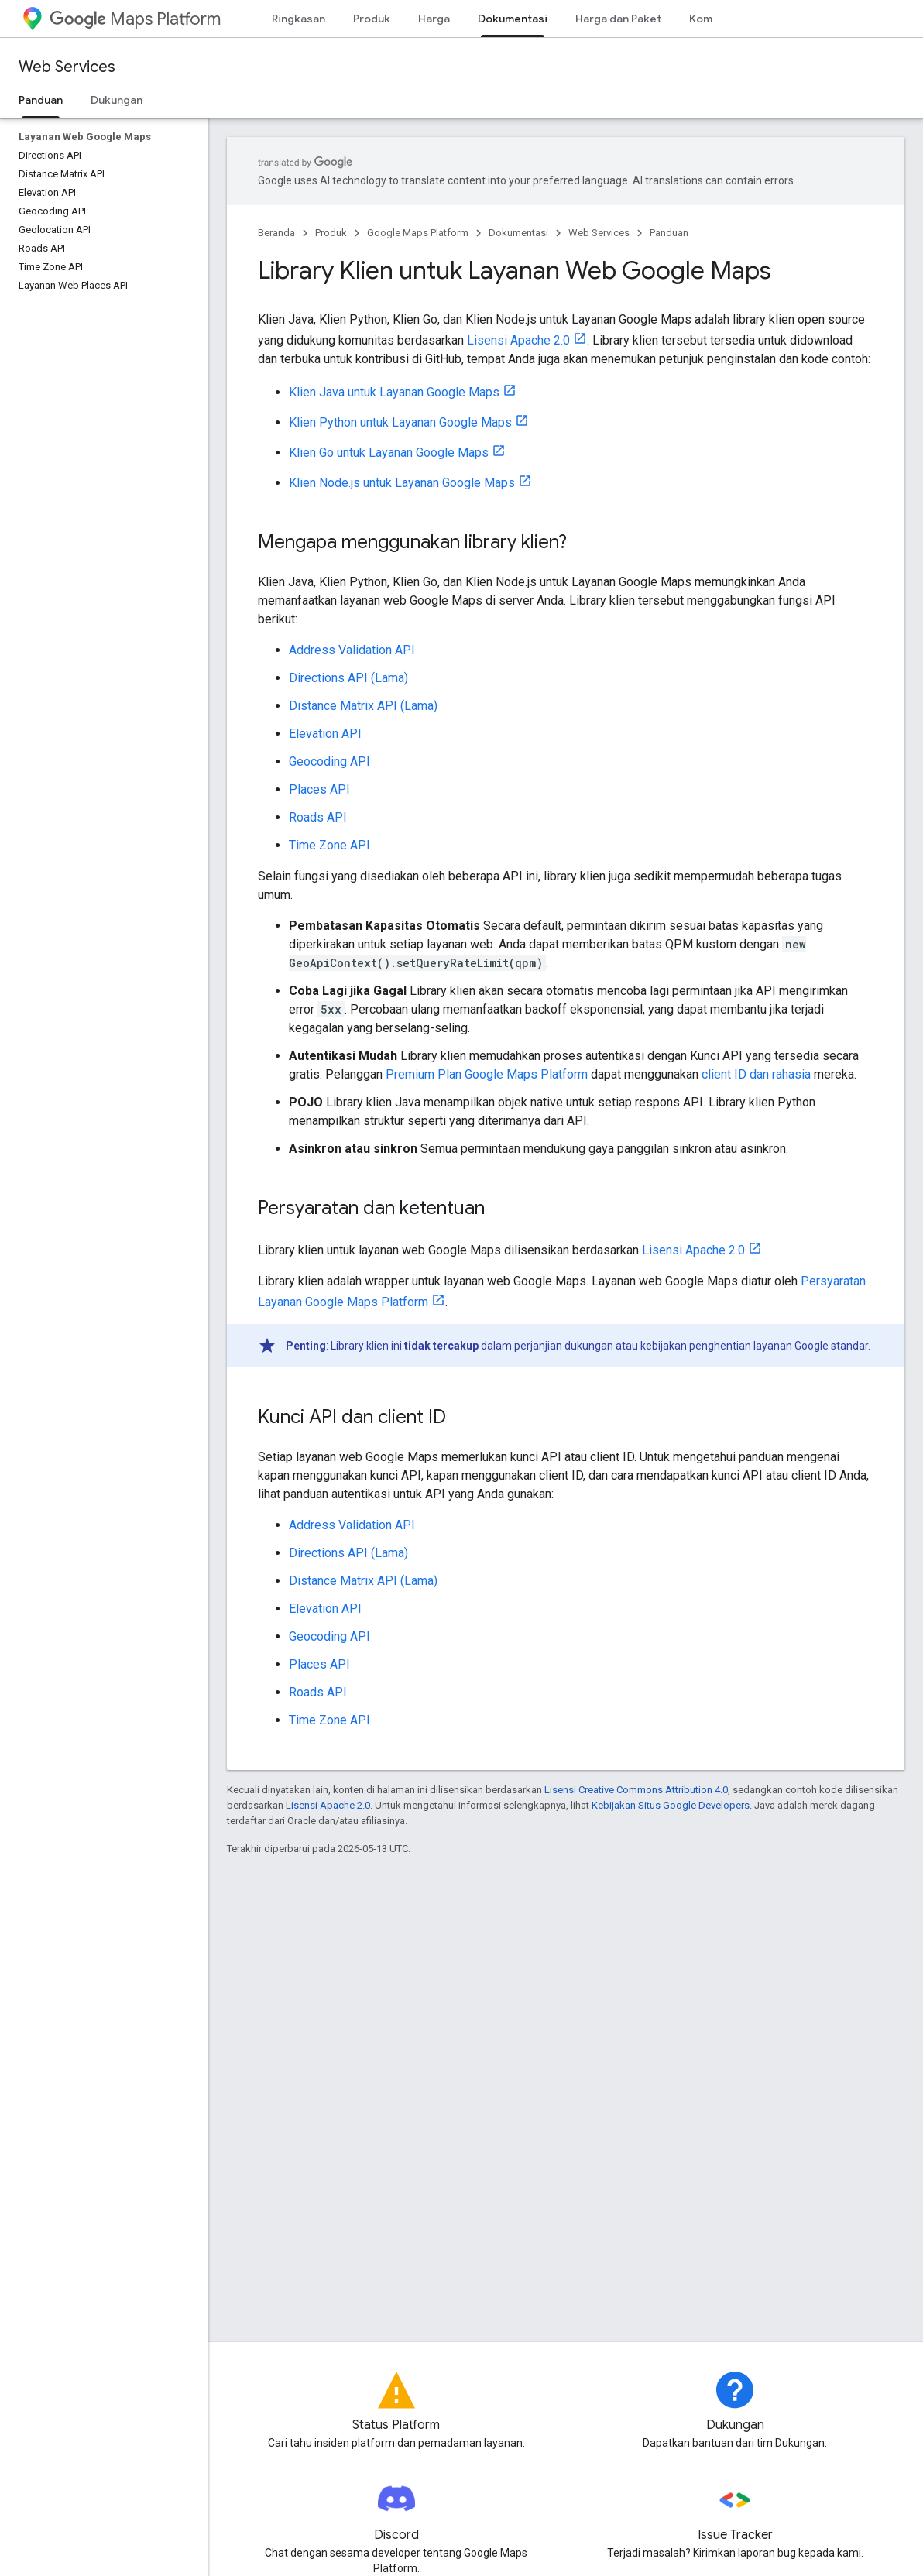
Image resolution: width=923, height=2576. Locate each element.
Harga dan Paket (618, 19)
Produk (371, 19)
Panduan (669, 232)
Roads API (318, 817)
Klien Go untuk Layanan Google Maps (389, 452)
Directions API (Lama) (348, 678)
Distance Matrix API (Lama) (363, 705)
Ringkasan (298, 19)
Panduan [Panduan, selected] (41, 100)
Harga (434, 19)
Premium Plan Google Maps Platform (487, 1074)
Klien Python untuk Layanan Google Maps (400, 422)
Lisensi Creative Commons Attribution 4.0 (636, 1790)
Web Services (67, 67)
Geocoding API (329, 761)
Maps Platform (135, 19)
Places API (319, 789)
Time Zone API (329, 845)
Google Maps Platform (417, 232)
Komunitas (717, 19)
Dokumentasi (518, 232)
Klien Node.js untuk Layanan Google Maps (402, 482)
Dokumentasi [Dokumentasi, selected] (512, 19)
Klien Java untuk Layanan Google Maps (394, 392)
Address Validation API (352, 650)
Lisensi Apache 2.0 (518, 340)
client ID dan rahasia (756, 1074)
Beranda (276, 232)
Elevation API (325, 733)
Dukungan (116, 100)
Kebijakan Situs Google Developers (671, 1805)
